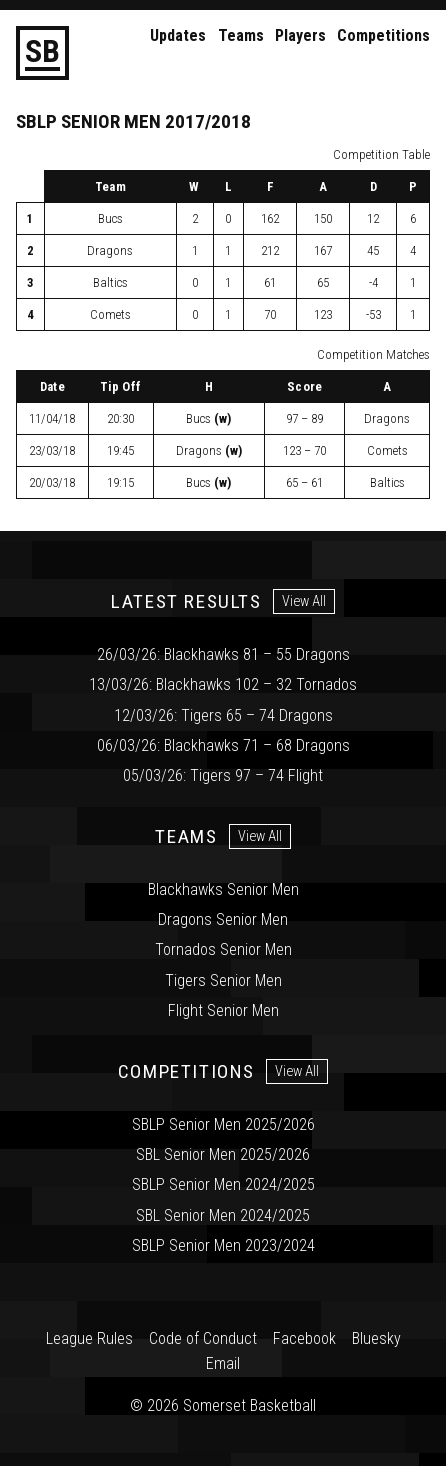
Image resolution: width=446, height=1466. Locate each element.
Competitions (383, 35)
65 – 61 (304, 482)
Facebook (304, 1338)
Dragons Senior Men (223, 919)
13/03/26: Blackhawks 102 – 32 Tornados (223, 684)
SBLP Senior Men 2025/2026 (223, 1124)
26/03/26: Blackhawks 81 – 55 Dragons (223, 654)
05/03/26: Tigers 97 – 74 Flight (223, 775)
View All (304, 601)
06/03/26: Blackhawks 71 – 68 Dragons (223, 745)
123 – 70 (304, 450)
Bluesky (376, 1338)
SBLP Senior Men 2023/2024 (223, 1245)
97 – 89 (304, 418)
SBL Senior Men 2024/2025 (223, 1215)
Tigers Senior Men (223, 980)
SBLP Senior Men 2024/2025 (223, 1184)
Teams (241, 35)
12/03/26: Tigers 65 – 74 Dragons (223, 715)
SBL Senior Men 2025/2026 (223, 1154)
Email (223, 1363)
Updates (178, 35)
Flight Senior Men (223, 1010)
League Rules (89, 1338)
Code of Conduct (203, 1338)
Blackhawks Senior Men (223, 889)
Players (300, 35)
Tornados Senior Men (223, 949)
